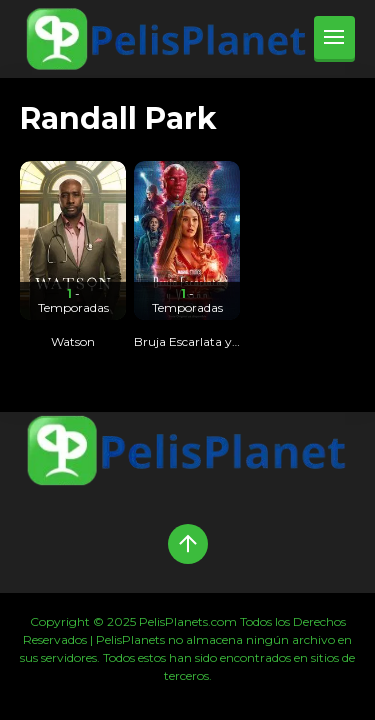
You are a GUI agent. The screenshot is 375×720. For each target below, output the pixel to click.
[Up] (188, 544)
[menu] (334, 39)
